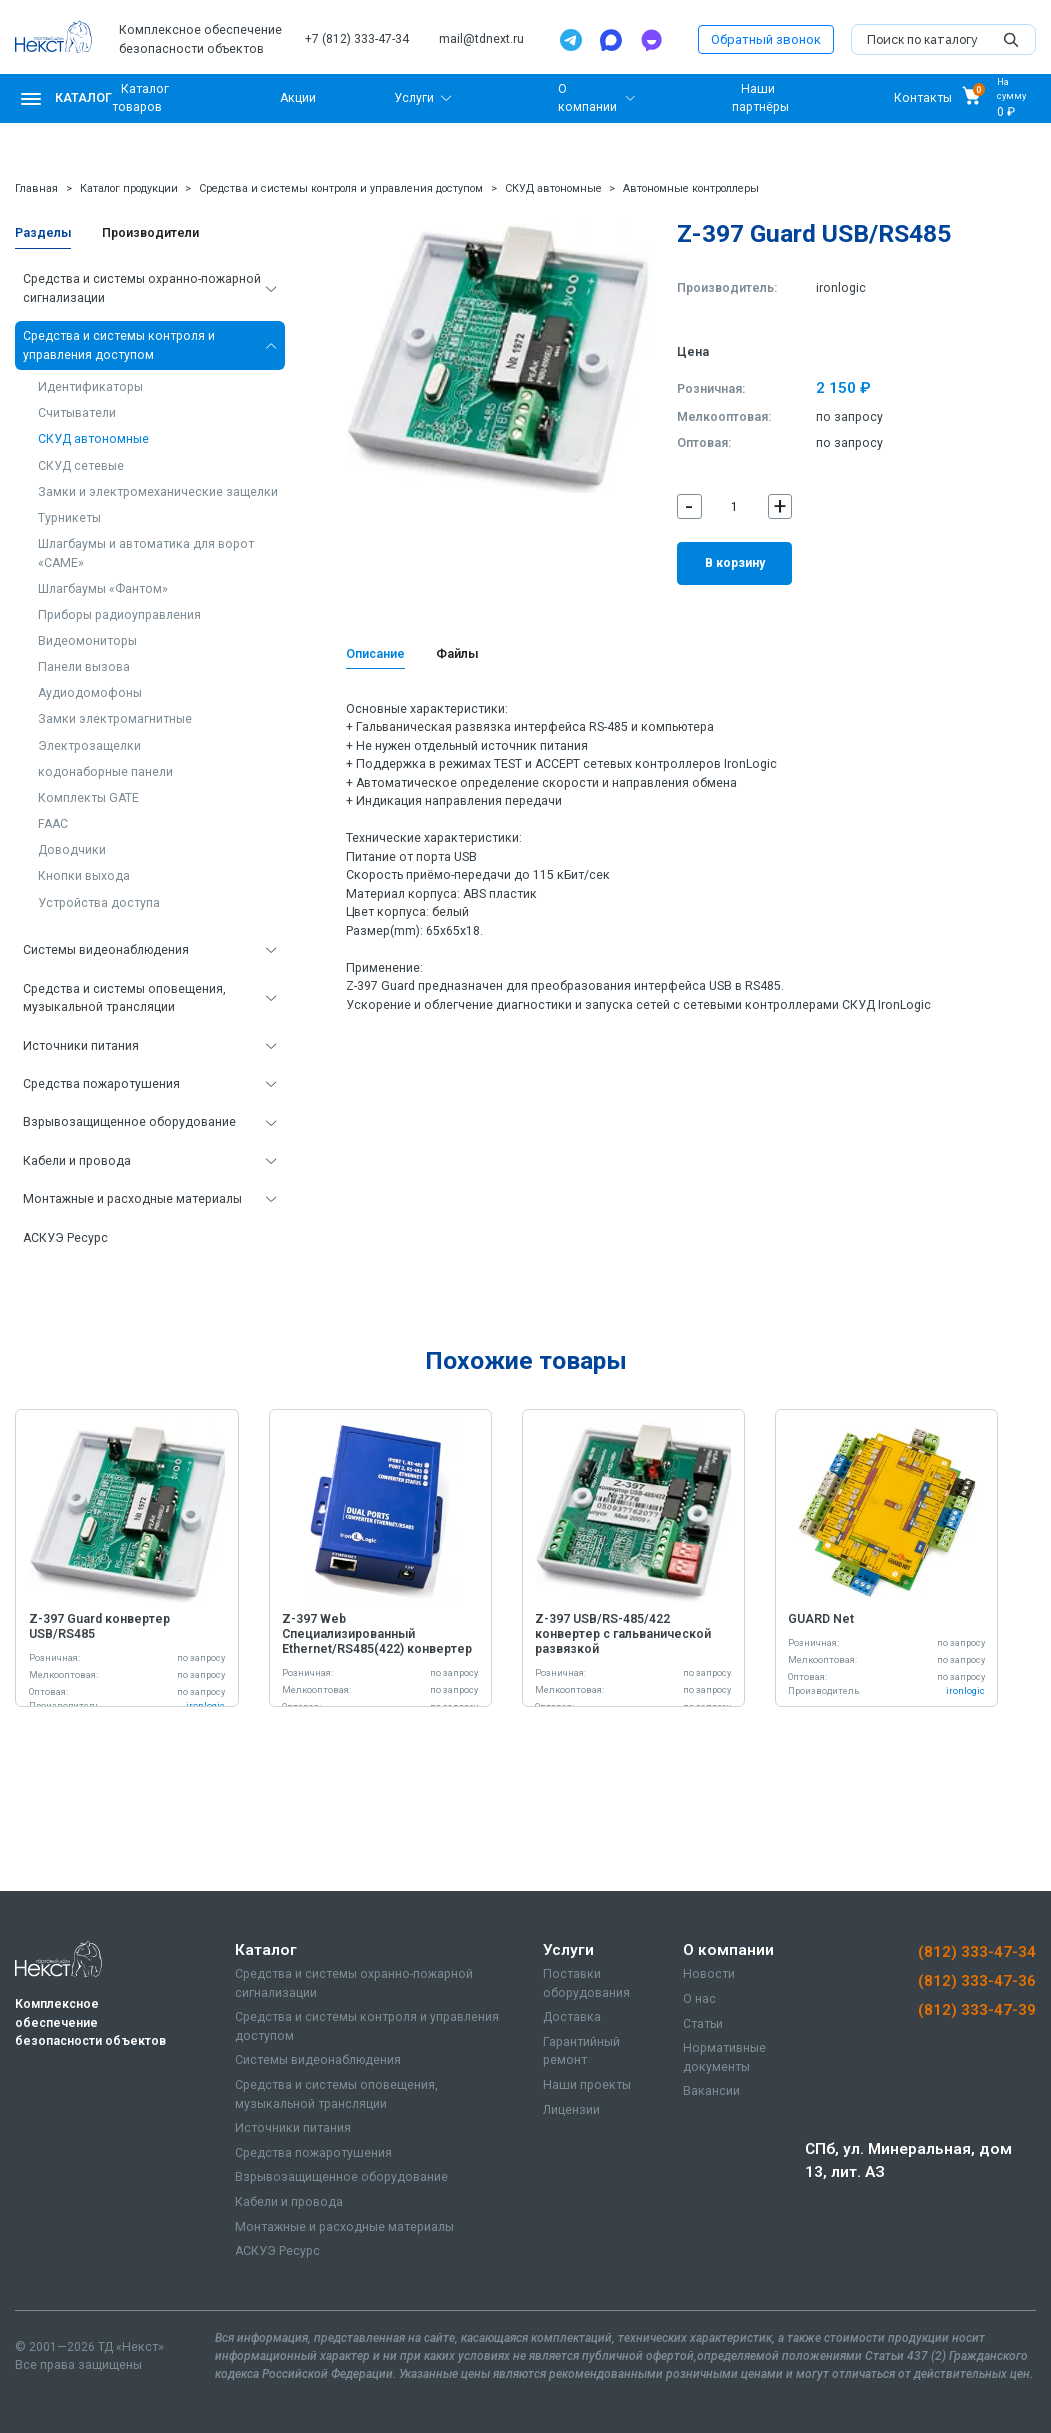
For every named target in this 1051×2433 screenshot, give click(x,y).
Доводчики (72, 850)
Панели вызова (84, 667)
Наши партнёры (760, 98)
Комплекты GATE (88, 798)
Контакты (923, 98)
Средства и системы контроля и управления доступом (341, 188)
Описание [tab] (375, 654)
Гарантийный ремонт (581, 2051)
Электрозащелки (89, 746)
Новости (709, 1974)
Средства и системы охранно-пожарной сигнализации (142, 288)
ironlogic (841, 288)
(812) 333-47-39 (977, 2010)
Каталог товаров (140, 98)
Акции (298, 98)
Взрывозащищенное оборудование (129, 1122)
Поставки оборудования (586, 1983)
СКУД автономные (553, 188)
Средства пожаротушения (101, 1084)
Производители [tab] (150, 233)
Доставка (572, 2017)
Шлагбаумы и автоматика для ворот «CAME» (146, 553)
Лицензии (571, 2110)
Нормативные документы (724, 2057)
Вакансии (711, 2091)
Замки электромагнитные (115, 719)
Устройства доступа (99, 903)
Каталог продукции (129, 188)
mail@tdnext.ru (481, 39)
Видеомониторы (87, 641)
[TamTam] (651, 40)
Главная (36, 188)
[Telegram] (571, 40)
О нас (699, 1999)
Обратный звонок (766, 39)
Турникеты (69, 518)
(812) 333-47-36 (977, 1981)
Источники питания (81, 1046)
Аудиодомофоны (90, 693)
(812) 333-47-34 (977, 1952)
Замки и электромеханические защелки (158, 492)
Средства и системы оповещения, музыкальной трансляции (124, 998)
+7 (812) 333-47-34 (357, 39)
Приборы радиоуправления (119, 615)
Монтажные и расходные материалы (132, 1199)
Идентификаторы (90, 387)
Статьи (703, 2024)
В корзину (735, 563)
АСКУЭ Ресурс (65, 1238)
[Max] (611, 40)
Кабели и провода (77, 1161)
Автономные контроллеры (691, 188)
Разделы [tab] (43, 233)
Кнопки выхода (84, 876)
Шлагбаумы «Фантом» (103, 589)
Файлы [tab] (457, 654)
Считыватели (77, 413)
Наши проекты (587, 2085)
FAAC (53, 824)
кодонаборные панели (105, 772)
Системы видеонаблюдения (106, 950)
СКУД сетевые (81, 466)
